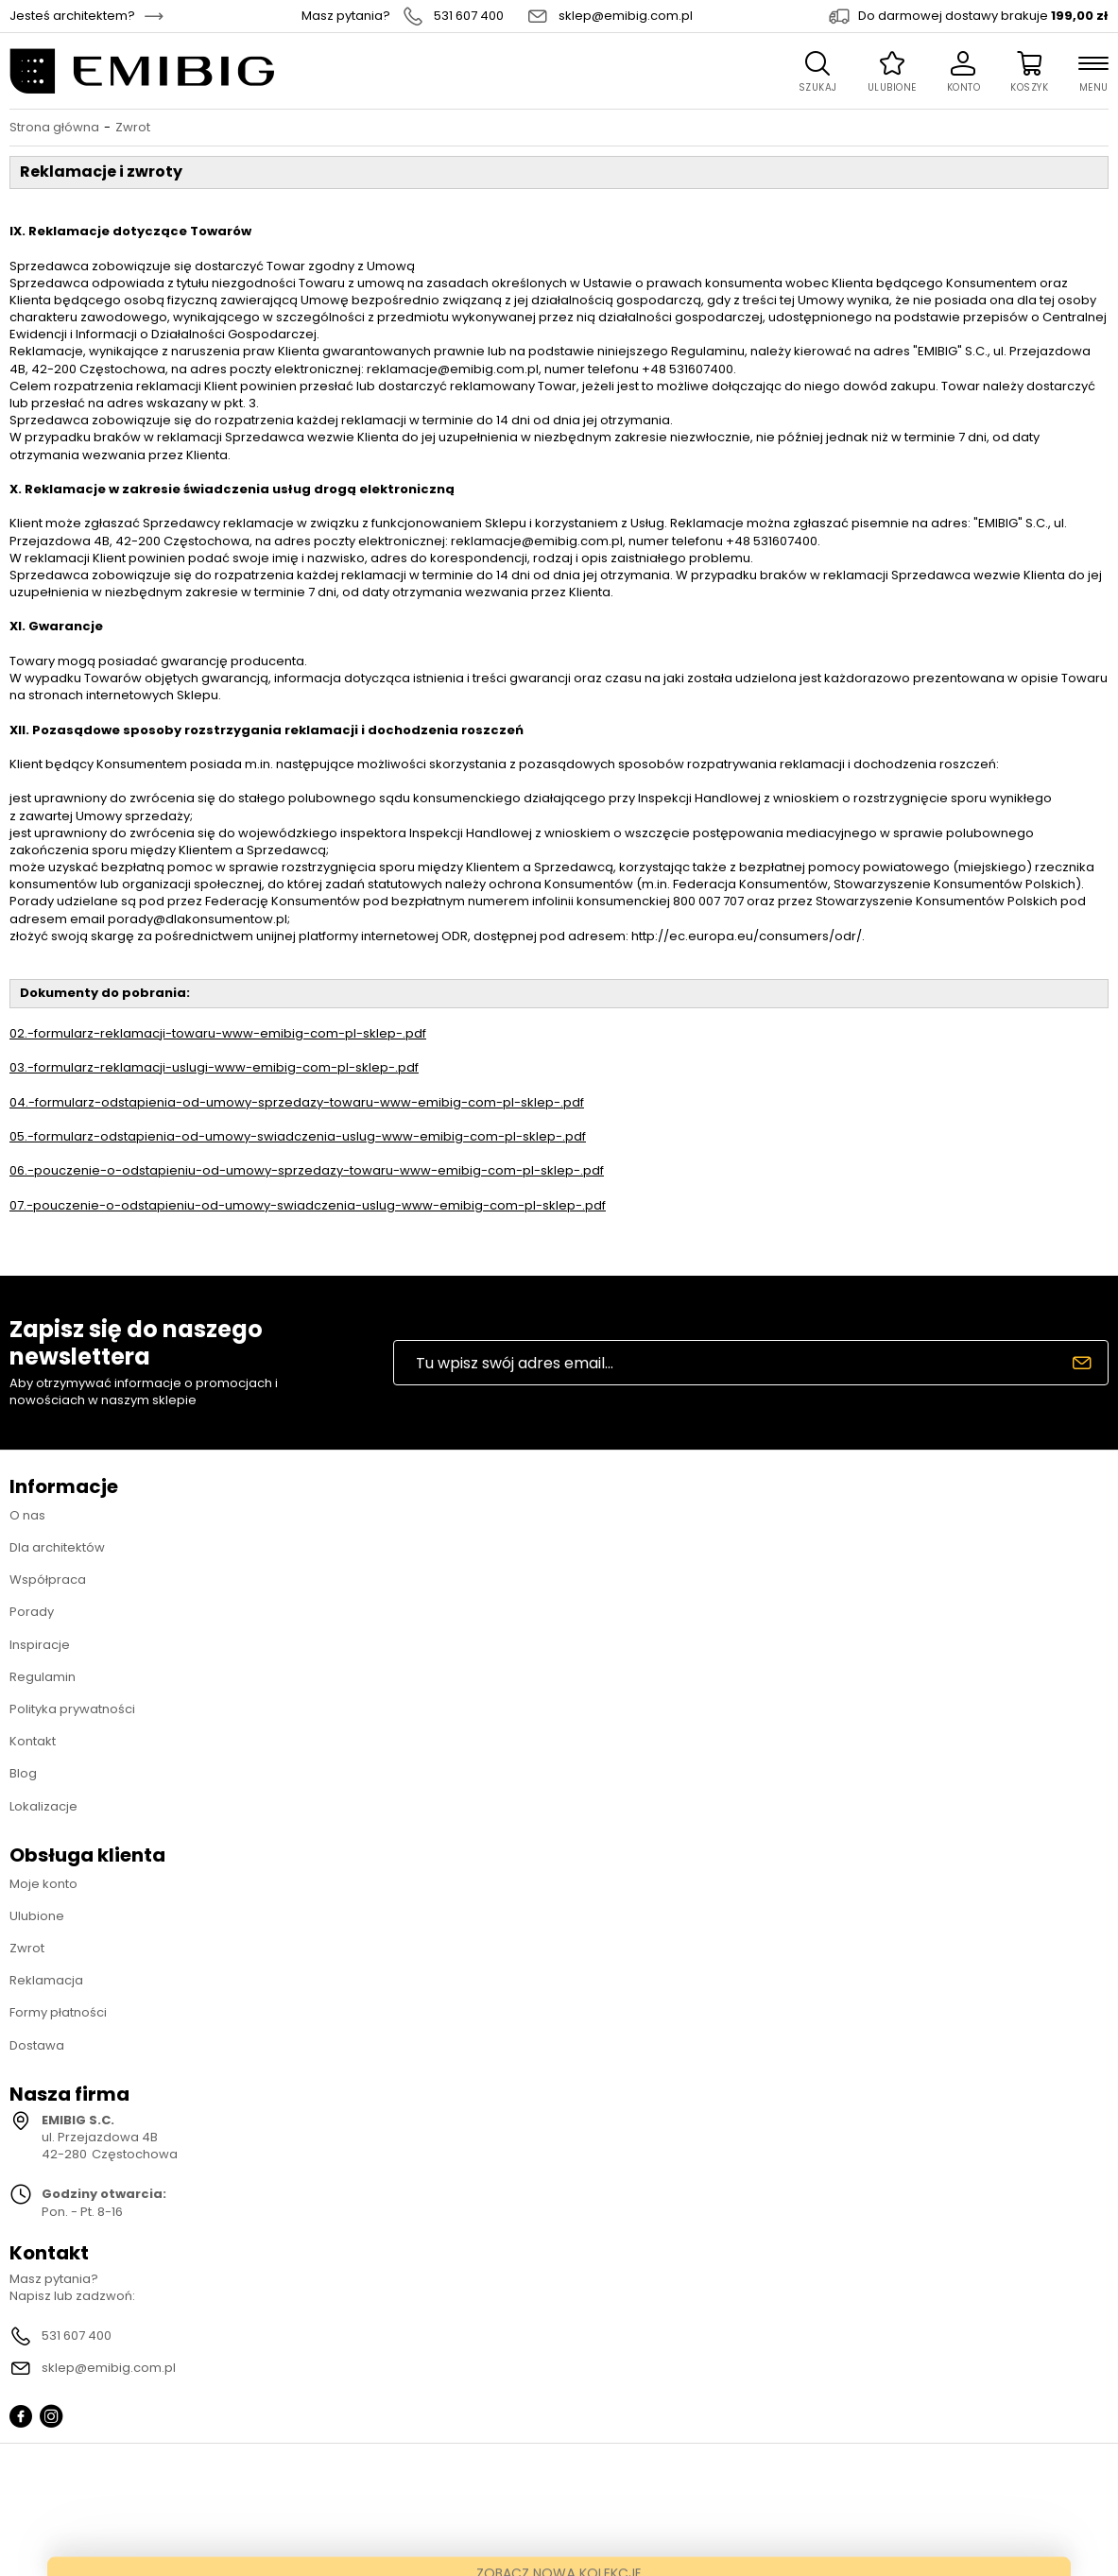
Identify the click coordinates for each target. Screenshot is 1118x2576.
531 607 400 (469, 16)
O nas (27, 1515)
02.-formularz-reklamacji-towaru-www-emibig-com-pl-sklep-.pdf (217, 1033)
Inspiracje (39, 1645)
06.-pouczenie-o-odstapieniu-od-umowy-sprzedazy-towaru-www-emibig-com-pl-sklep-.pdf (306, 1170)
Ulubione (36, 1916)
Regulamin (42, 1677)
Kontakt (32, 1741)
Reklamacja (46, 1980)
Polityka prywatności (72, 1709)
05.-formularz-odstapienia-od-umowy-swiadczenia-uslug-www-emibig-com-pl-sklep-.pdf (297, 1136)
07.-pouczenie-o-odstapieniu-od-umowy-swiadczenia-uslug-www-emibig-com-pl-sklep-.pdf (307, 1205)
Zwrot (26, 1948)
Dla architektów (57, 1547)
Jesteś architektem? (72, 16)
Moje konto (43, 1884)
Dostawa (36, 2045)
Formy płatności (58, 2012)
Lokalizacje (43, 1806)
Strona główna (54, 127)
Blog (23, 1773)
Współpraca (47, 1580)
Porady (31, 1612)
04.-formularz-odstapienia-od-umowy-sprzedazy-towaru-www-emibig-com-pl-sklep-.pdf (296, 1102)
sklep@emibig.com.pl (626, 16)
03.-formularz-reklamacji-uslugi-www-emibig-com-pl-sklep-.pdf (214, 1067)
